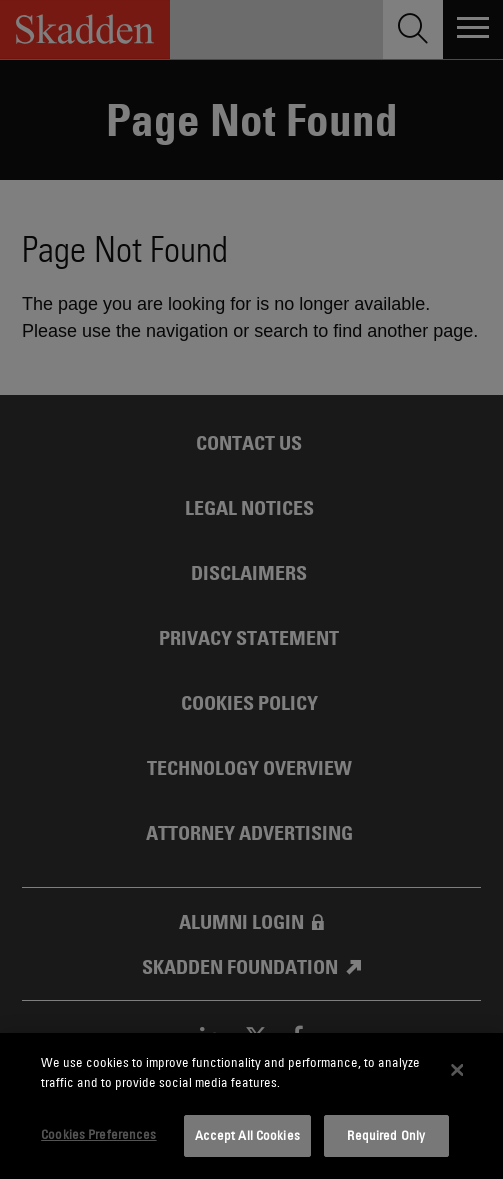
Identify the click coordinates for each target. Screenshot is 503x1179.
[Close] (458, 1070)
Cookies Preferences (98, 1134)
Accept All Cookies (247, 1135)
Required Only (386, 1135)
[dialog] (251, 1106)
